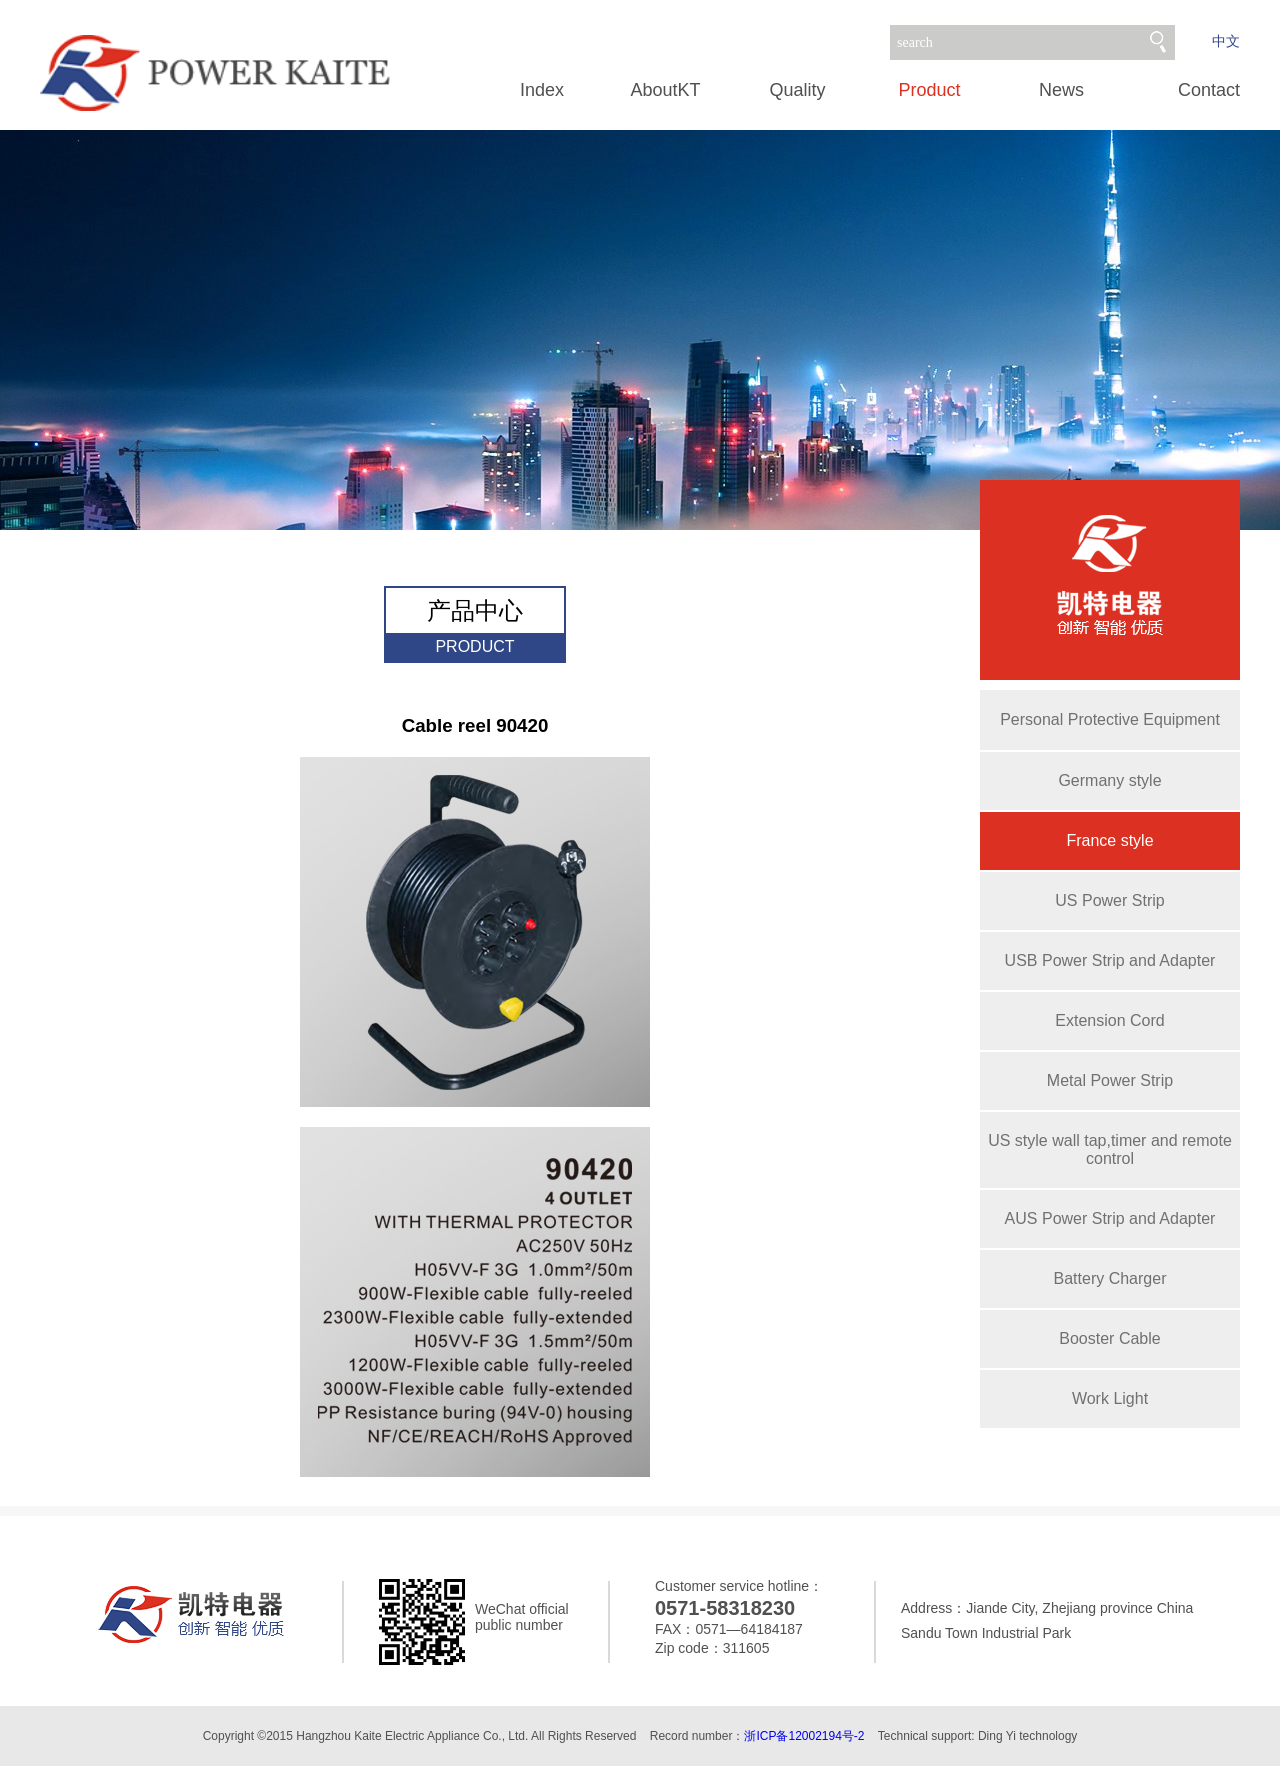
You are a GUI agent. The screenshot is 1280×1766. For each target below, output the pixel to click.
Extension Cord (1109, 1020)
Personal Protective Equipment (1110, 719)
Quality (797, 90)
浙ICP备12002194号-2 (804, 1736)
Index (542, 90)
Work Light (1110, 1398)
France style (1109, 840)
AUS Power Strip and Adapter (1110, 1218)
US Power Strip (1109, 900)
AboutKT (665, 90)
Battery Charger (1110, 1278)
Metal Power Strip (1110, 1080)
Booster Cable (1109, 1338)
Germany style (1109, 780)
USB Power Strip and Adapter (1110, 960)
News (1061, 90)
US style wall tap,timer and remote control (1110, 1149)
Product (929, 90)
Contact (1209, 90)
